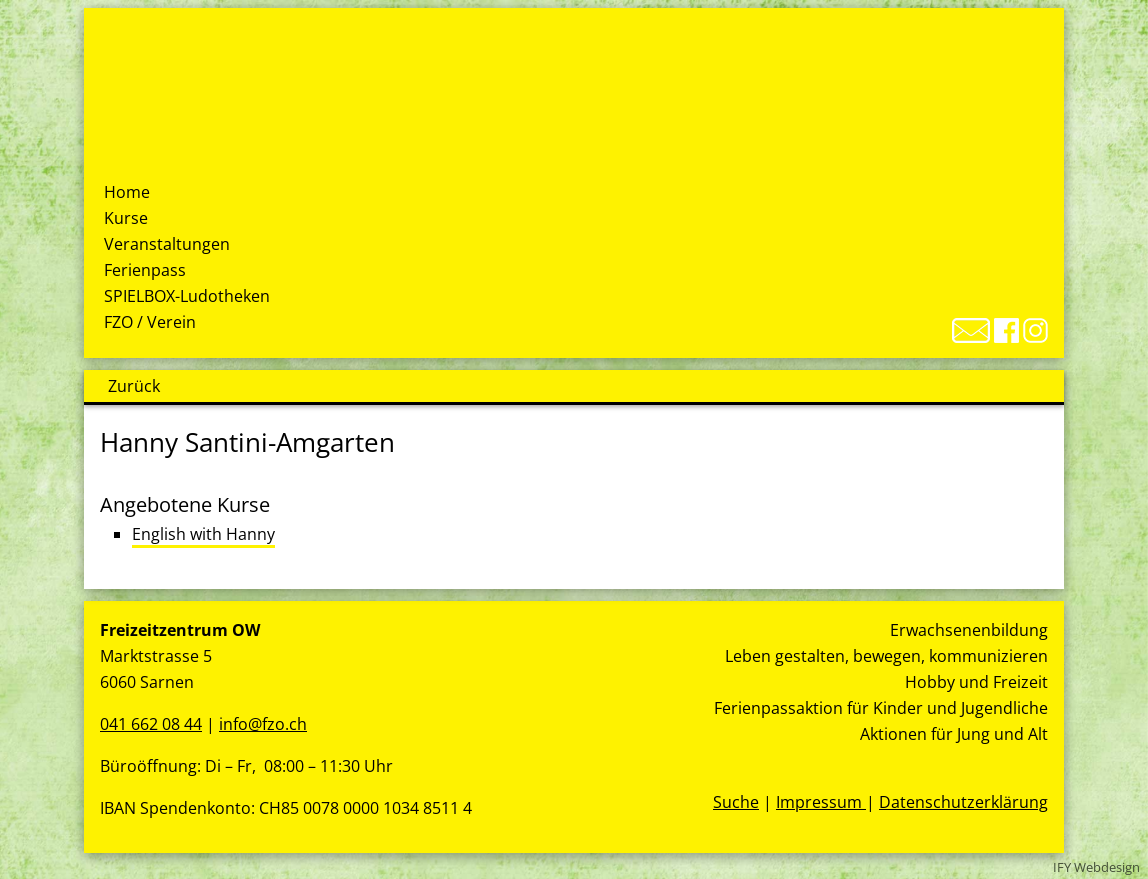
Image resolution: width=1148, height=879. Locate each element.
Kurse (126, 218)
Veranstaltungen (167, 244)
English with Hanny (203, 534)
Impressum (821, 802)
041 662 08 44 (151, 724)
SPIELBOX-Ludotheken (187, 296)
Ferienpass (145, 270)
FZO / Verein (150, 322)
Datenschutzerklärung (963, 802)
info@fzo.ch (263, 724)
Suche (736, 802)
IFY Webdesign (1096, 867)
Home (127, 192)
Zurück (134, 386)
